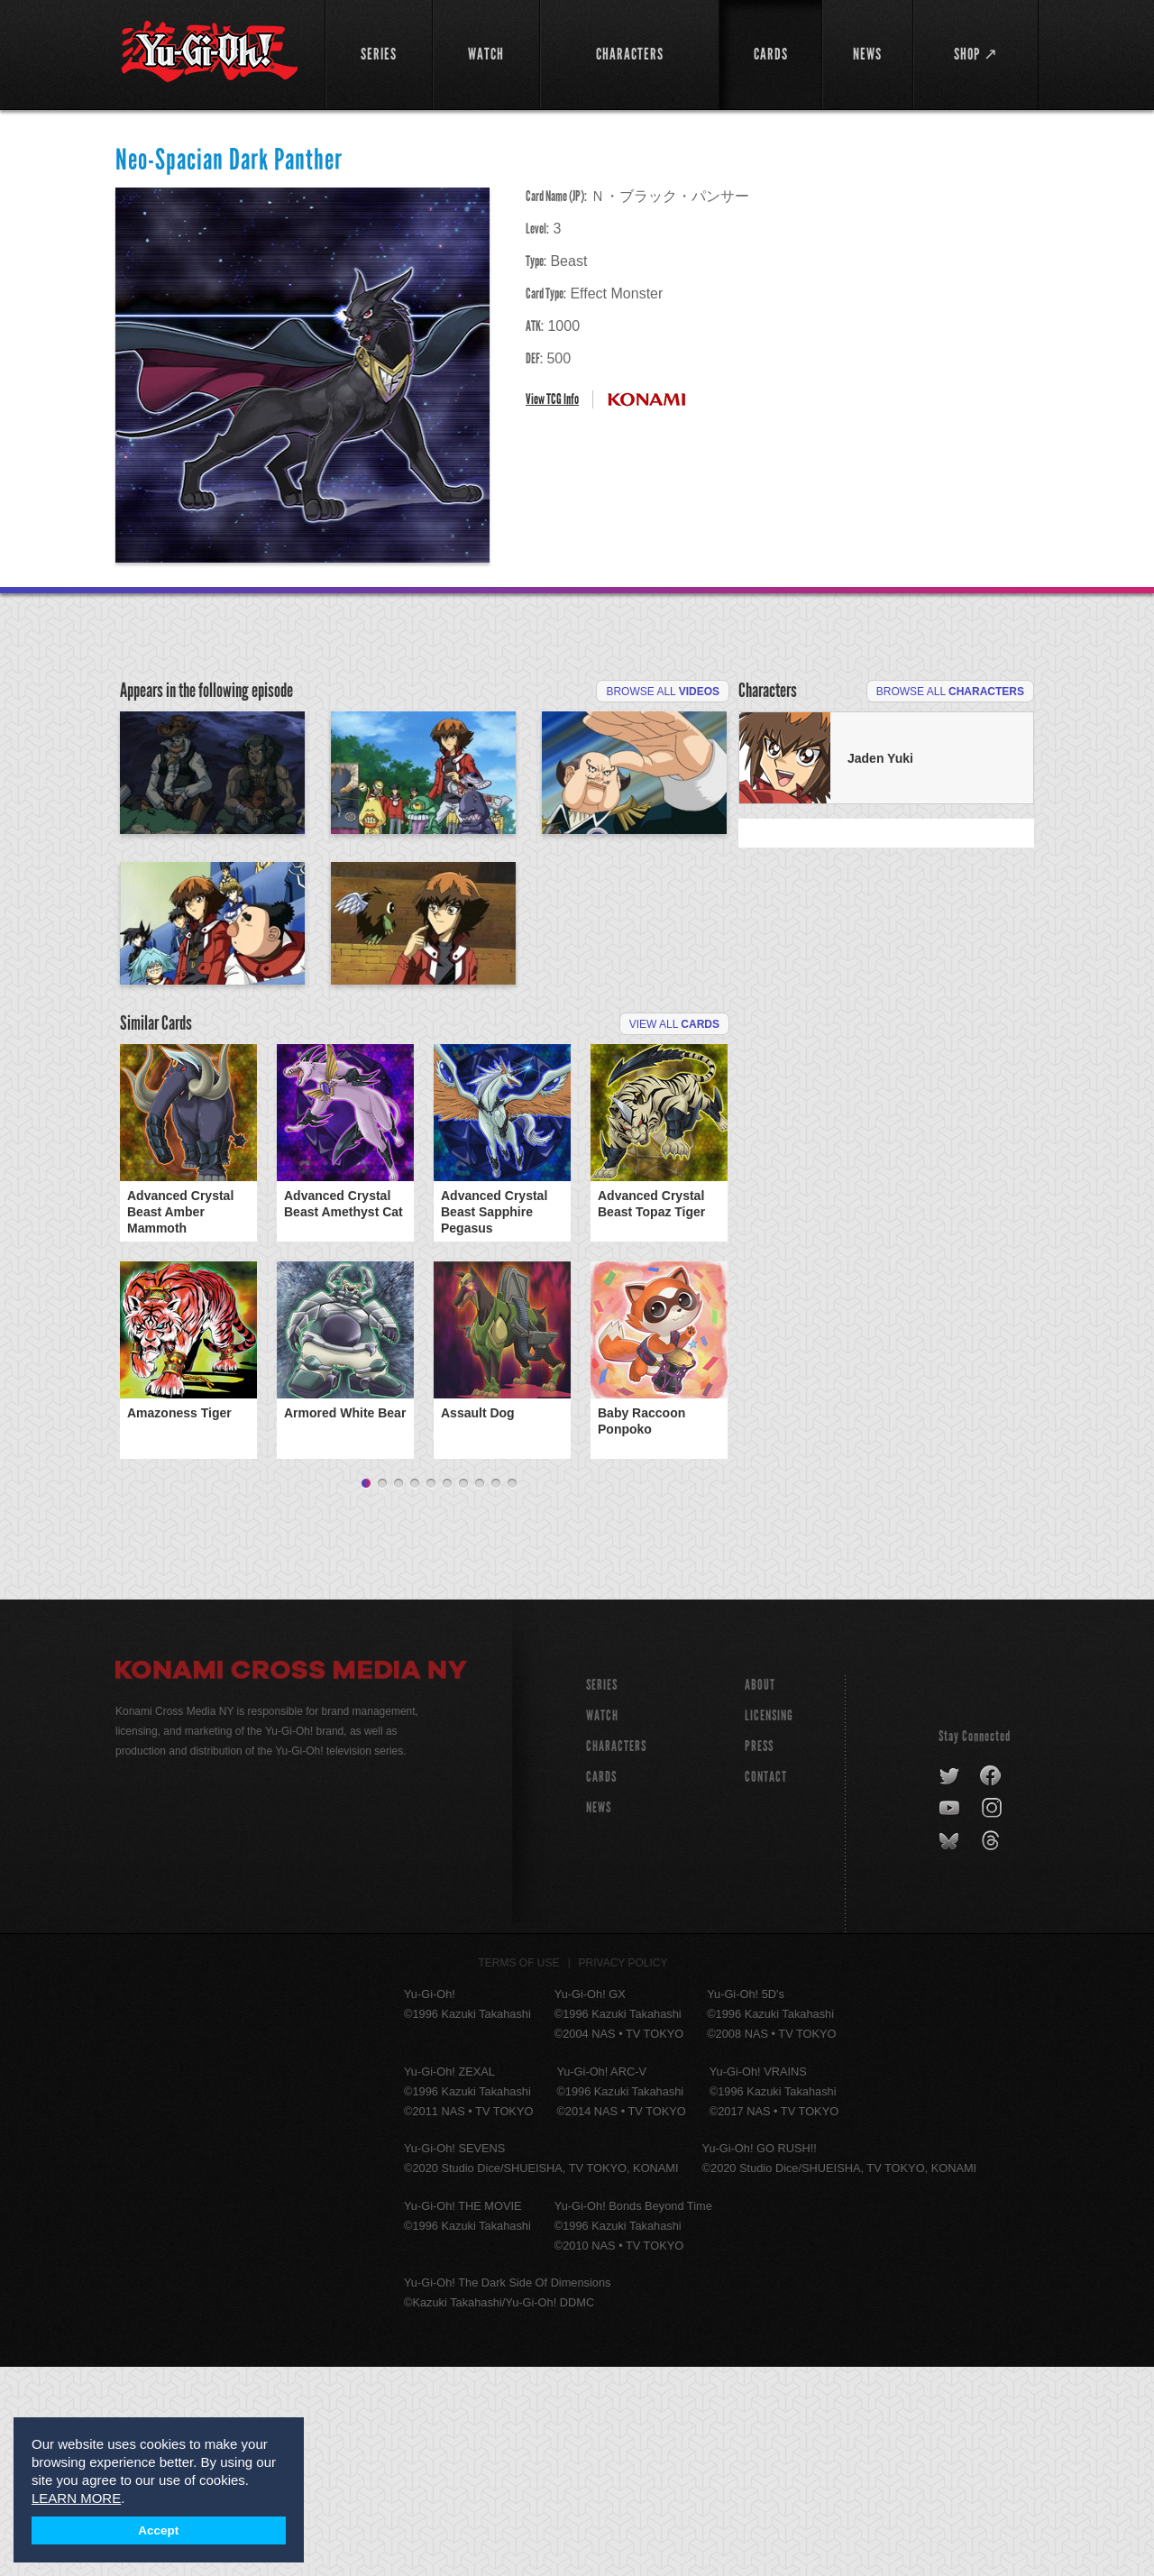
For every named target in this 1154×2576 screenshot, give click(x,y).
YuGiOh (210, 52)
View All (674, 1233)
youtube (950, 2018)
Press (759, 1955)
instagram (993, 2018)
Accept (158, 2530)
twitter (950, 1985)
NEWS (598, 2016)
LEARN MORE (76, 2498)
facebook (991, 1985)
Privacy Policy (623, 2172)
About (760, 1893)
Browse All (662, 691)
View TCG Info (552, 399)
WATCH (602, 1924)
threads (993, 2050)
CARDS (601, 1985)
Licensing (769, 1924)
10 (512, 1693)
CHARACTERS (616, 1955)
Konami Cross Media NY (291, 1882)
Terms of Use (519, 2172)
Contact (766, 1985)
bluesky (950, 2050)
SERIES (602, 1893)
